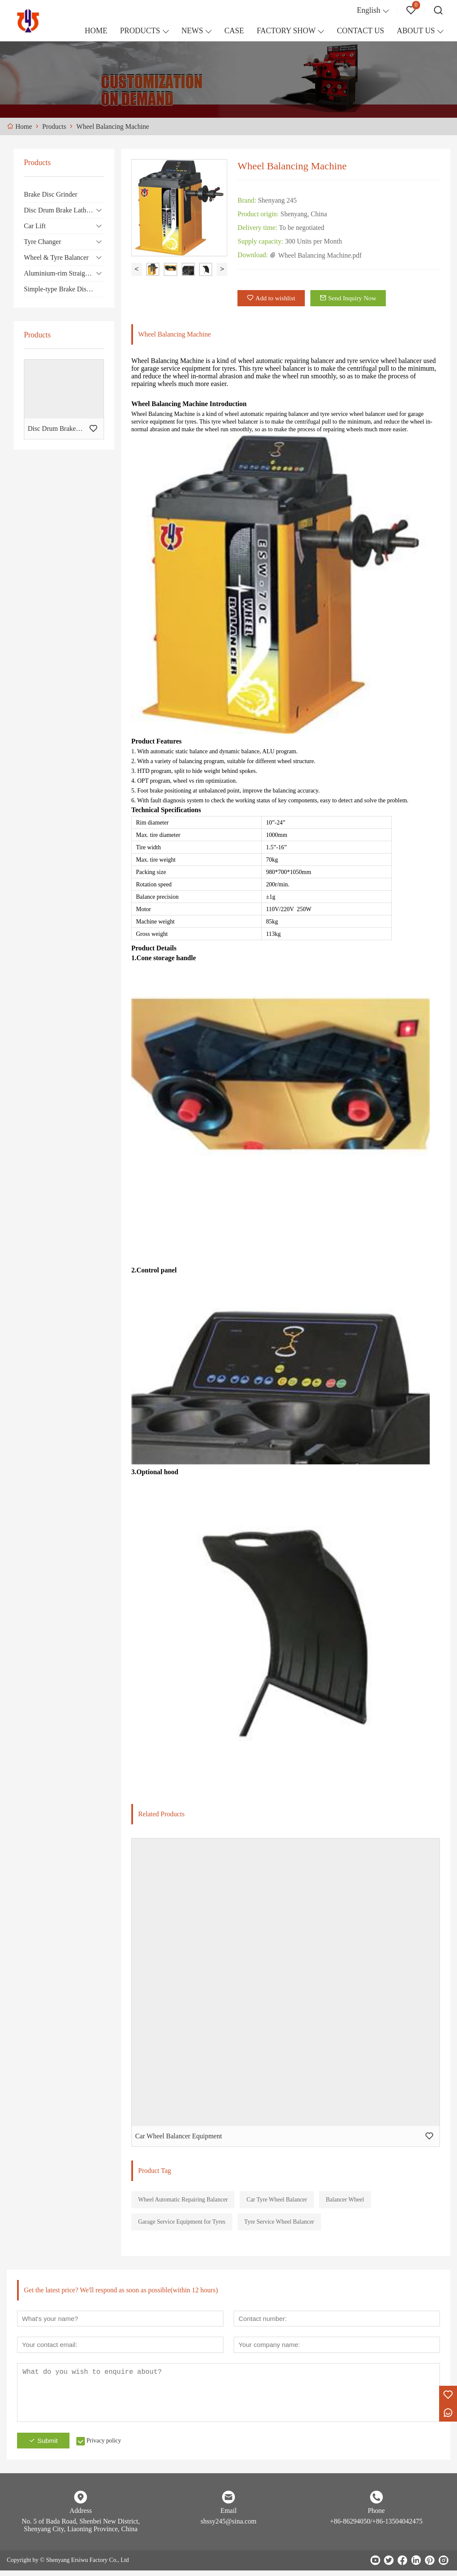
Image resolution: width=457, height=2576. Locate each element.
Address (80, 2516)
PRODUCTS (140, 30)
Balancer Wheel (345, 2203)
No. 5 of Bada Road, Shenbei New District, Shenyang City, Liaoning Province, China (81, 2530)
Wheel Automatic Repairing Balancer (183, 2203)
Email (228, 2516)
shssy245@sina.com (229, 2526)
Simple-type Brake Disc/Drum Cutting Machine (64, 289)
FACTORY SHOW (286, 30)
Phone (376, 2516)
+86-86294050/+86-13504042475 (376, 2526)
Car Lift (35, 225)
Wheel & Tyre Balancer (56, 257)
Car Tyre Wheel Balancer (276, 2203)
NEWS (192, 30)
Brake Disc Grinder (50, 194)
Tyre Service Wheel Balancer (279, 2225)
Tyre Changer (42, 241)
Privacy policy (109, 2446)
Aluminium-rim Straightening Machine (64, 273)
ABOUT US (416, 30)
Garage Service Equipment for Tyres (182, 2225)
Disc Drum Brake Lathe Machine (64, 210)
